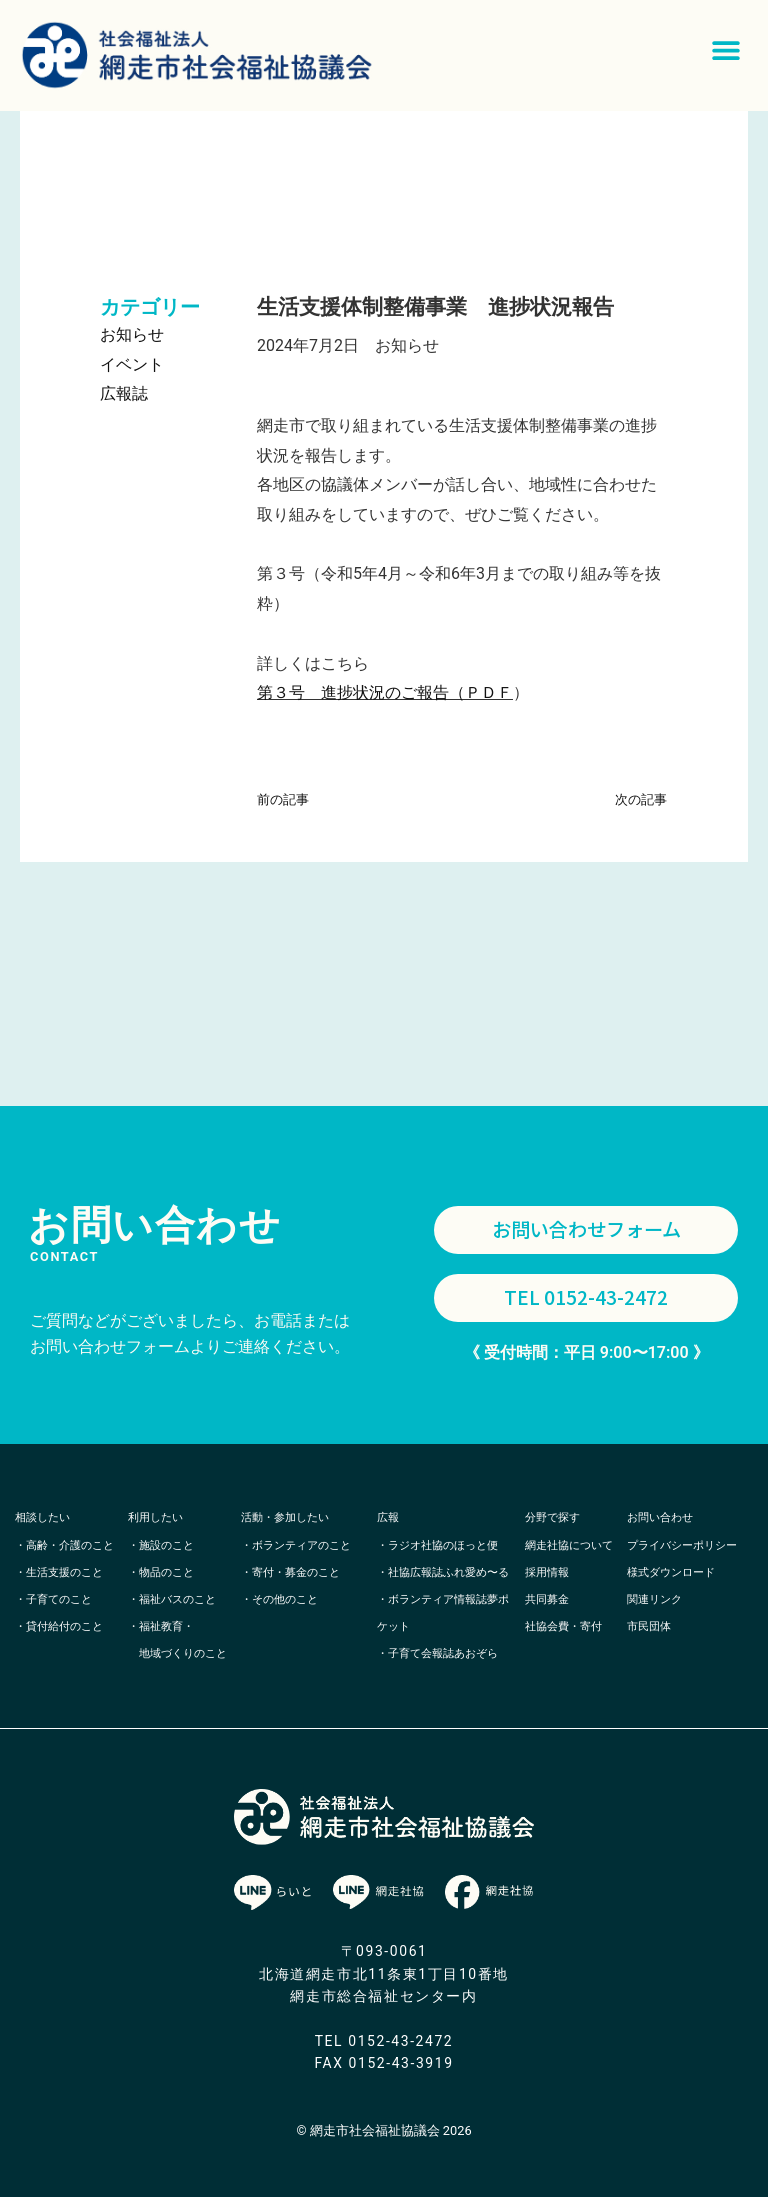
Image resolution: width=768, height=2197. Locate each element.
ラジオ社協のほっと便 (443, 1545)
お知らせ (132, 334)
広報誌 (124, 393)
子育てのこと (59, 1599)
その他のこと (285, 1599)
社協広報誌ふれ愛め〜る (448, 1572)
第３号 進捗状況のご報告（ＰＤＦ (385, 692)
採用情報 (547, 1572)
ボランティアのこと (301, 1545)
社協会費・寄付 (563, 1626)
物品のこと (166, 1572)
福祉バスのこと (177, 1599)
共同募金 (547, 1599)
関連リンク (654, 1599)
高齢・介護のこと (70, 1545)
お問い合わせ (660, 1518)
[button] (725, 50)
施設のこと (166, 1545)
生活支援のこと (64, 1572)
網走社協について (569, 1545)
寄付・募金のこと (296, 1572)
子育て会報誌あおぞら (443, 1654)
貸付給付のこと (64, 1626)
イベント (132, 364)
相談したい (42, 1518)
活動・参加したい (285, 1518)
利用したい (155, 1518)
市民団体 (649, 1626)
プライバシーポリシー (682, 1545)
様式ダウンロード (671, 1572)
